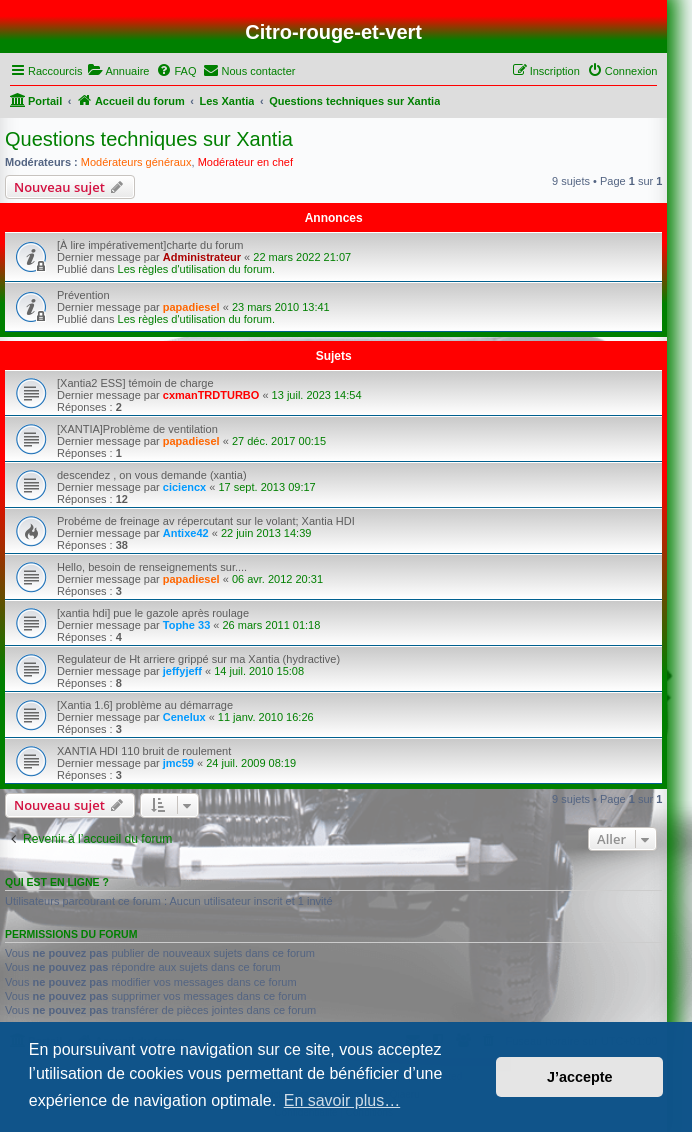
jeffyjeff (182, 671)
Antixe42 (186, 533)
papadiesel (191, 307)
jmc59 (178, 763)
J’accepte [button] (580, 1077)
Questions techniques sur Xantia (149, 139)
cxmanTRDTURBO (211, 395)
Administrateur (202, 257)
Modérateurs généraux (136, 162)
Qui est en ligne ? (57, 882)
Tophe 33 (186, 625)
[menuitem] (118, 71)
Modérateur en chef (245, 162)
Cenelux (184, 717)
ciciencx (184, 487)
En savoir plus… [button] (342, 1100)
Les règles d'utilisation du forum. (196, 269)
